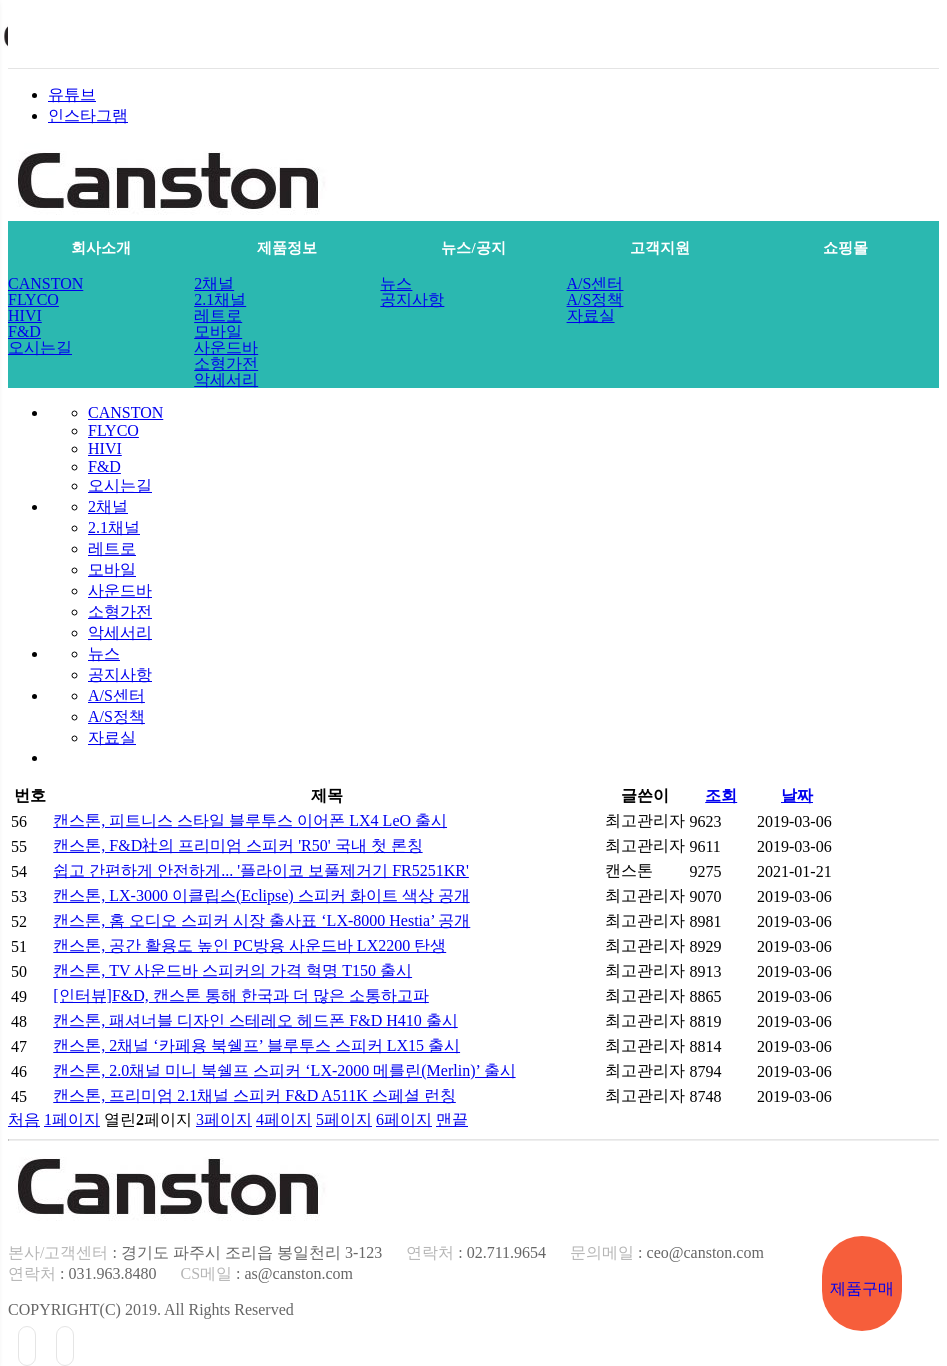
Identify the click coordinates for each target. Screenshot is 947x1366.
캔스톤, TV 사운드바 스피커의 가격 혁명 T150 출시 (232, 970)
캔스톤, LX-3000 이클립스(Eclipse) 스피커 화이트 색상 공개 (261, 895)
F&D (24, 332)
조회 (721, 795)
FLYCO (33, 300)
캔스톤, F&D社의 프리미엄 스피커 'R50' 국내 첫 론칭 (237, 845)
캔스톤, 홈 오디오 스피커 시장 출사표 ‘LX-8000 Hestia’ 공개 (261, 920)
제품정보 (287, 248)
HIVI (25, 316)
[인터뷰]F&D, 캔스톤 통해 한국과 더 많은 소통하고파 (241, 995)
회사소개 (101, 248)
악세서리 (226, 380)
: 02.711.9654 (476, 1252)
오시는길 (40, 348)
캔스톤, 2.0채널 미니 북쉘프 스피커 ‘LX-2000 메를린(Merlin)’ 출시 (284, 1070)
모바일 (218, 332)
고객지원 (660, 248)
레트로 (218, 316)
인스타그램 (88, 115)
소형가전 (226, 364)
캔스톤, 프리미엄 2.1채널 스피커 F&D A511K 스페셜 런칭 (254, 1095)
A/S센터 (595, 284)
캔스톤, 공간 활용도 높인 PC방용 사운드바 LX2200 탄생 (249, 945)
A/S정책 (595, 300)
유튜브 (72, 94)
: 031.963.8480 (82, 1273)
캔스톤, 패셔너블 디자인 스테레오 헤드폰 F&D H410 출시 (255, 1020)
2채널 (214, 284)
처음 (24, 1119)
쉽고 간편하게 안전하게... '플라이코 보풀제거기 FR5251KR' (261, 870)
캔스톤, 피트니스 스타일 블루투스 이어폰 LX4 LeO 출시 (250, 820)
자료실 (591, 316)
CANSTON (45, 284)
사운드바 (226, 348)
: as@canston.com (266, 1273)
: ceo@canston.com (667, 1252)
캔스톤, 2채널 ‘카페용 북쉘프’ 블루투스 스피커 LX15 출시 (256, 1045)
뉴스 (396, 284)
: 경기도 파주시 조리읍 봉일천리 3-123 (195, 1252)
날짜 (797, 795)
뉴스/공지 (473, 248)
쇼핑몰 (845, 248)
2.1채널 (220, 300)
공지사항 (412, 300)
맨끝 (452, 1119)
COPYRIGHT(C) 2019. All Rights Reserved (151, 1309)
